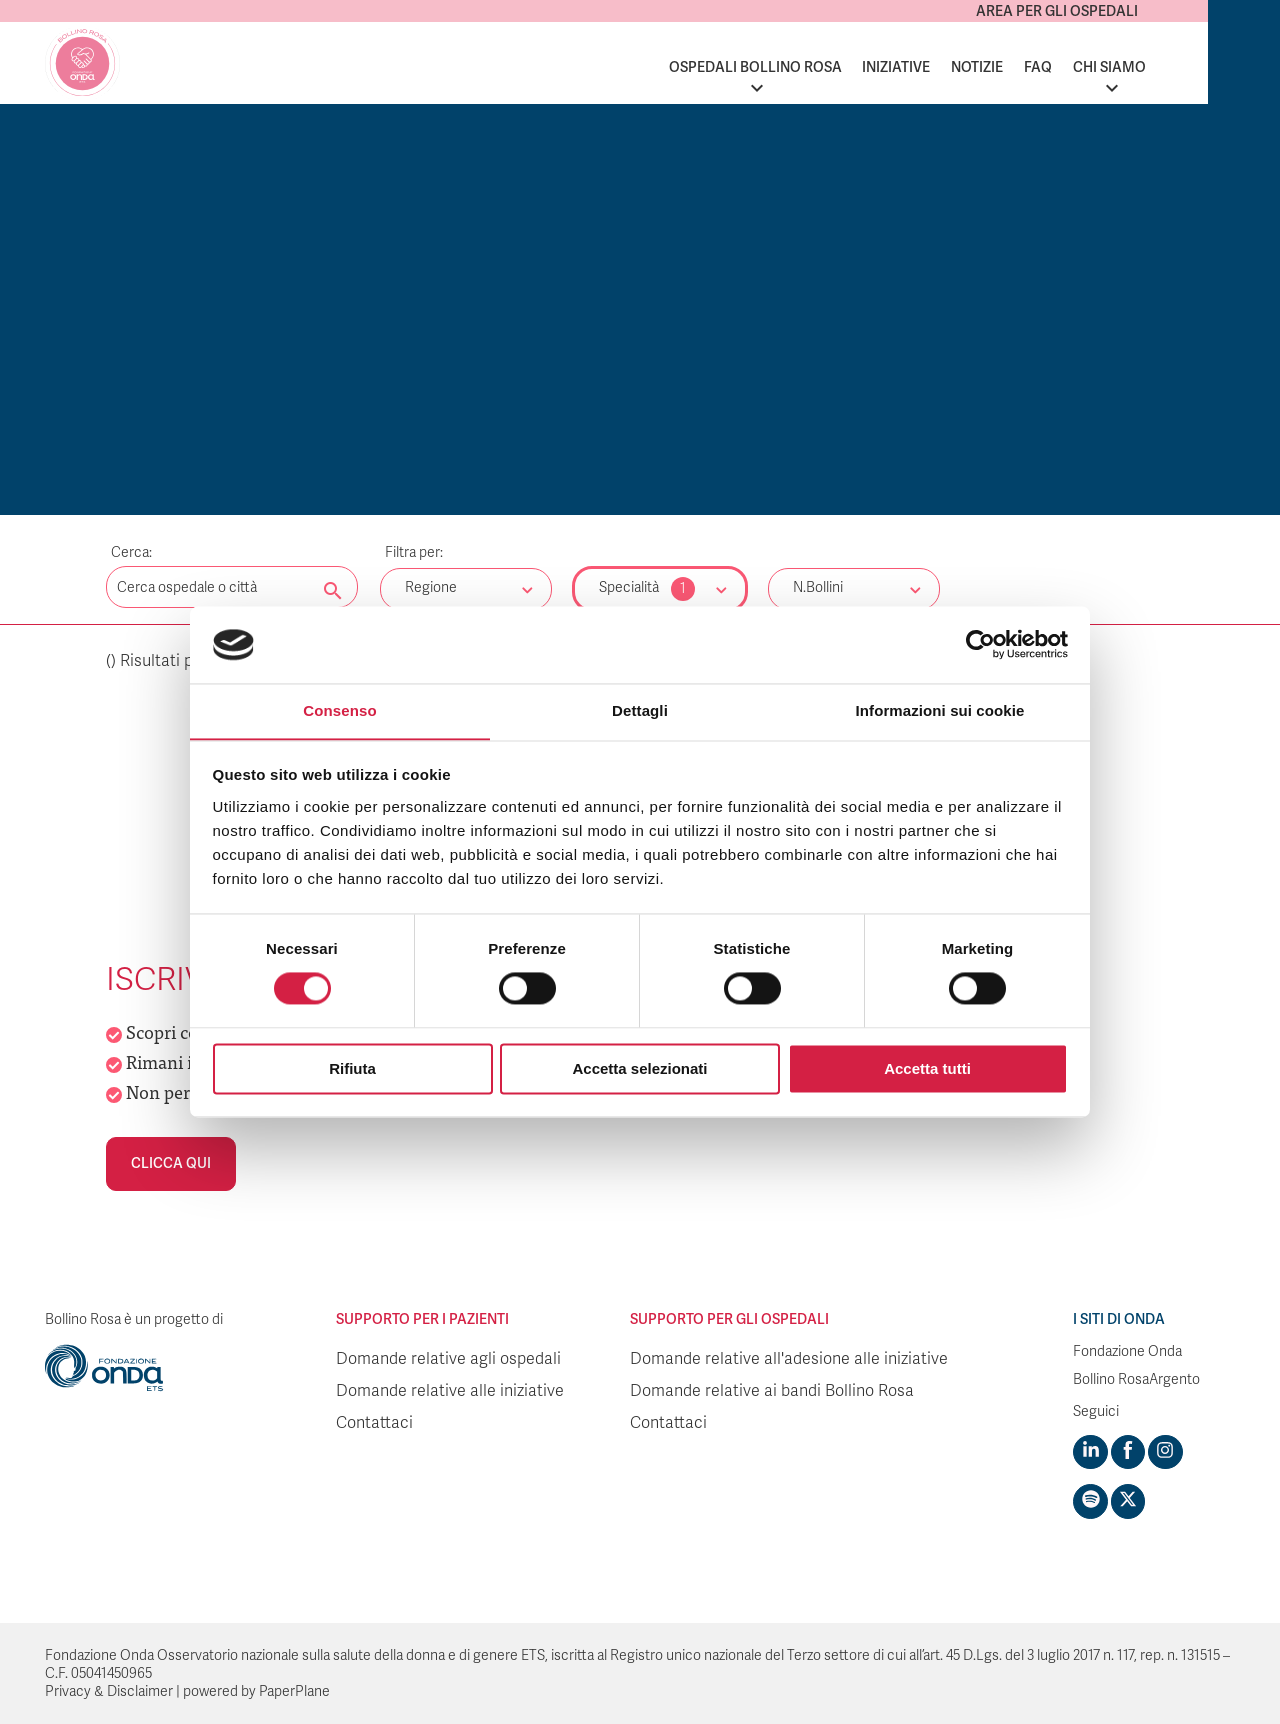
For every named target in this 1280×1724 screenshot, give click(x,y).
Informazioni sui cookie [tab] (940, 710)
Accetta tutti (927, 1069)
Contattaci (374, 1423)
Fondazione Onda (1127, 1351)
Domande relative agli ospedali (448, 1359)
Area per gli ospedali (1129, 11)
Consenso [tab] (339, 710)
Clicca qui (171, 1163)
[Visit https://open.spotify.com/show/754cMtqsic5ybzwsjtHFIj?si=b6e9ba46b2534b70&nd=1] (1090, 1501)
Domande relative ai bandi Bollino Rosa (772, 1391)
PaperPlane (294, 1690)
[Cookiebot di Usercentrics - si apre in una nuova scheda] (980, 644)
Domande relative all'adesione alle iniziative (789, 1359)
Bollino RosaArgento (1136, 1379)
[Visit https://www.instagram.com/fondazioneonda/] (1164, 1452)
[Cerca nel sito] (333, 592)
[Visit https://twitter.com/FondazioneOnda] (1127, 1501)
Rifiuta (352, 1069)
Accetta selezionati (639, 1069)
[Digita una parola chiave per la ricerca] (232, 587)
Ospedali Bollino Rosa (826, 67)
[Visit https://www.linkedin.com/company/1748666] (1090, 1452)
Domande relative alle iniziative (450, 1391)
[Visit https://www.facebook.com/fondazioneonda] (1127, 1452)
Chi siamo (1181, 67)
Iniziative (968, 67)
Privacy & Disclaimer (109, 1690)
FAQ (1110, 67)
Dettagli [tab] (640, 710)
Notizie (1049, 67)
